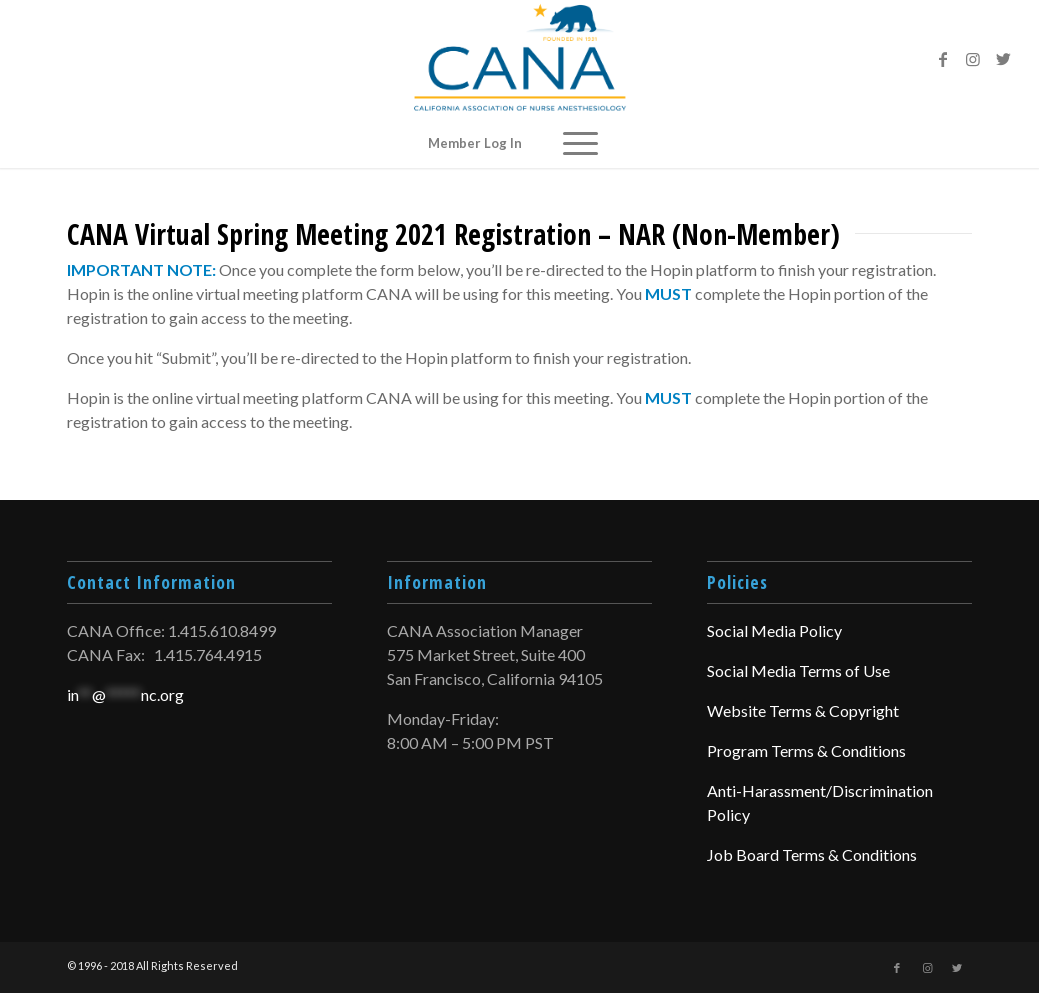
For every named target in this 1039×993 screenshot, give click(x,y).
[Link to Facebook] (943, 59)
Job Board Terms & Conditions (812, 854)
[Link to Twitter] (1003, 59)
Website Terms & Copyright (803, 710)
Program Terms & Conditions (806, 750)
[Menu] (580, 143)
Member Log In (475, 143)
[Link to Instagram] (973, 59)
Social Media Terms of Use (798, 670)
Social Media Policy (774, 630)
